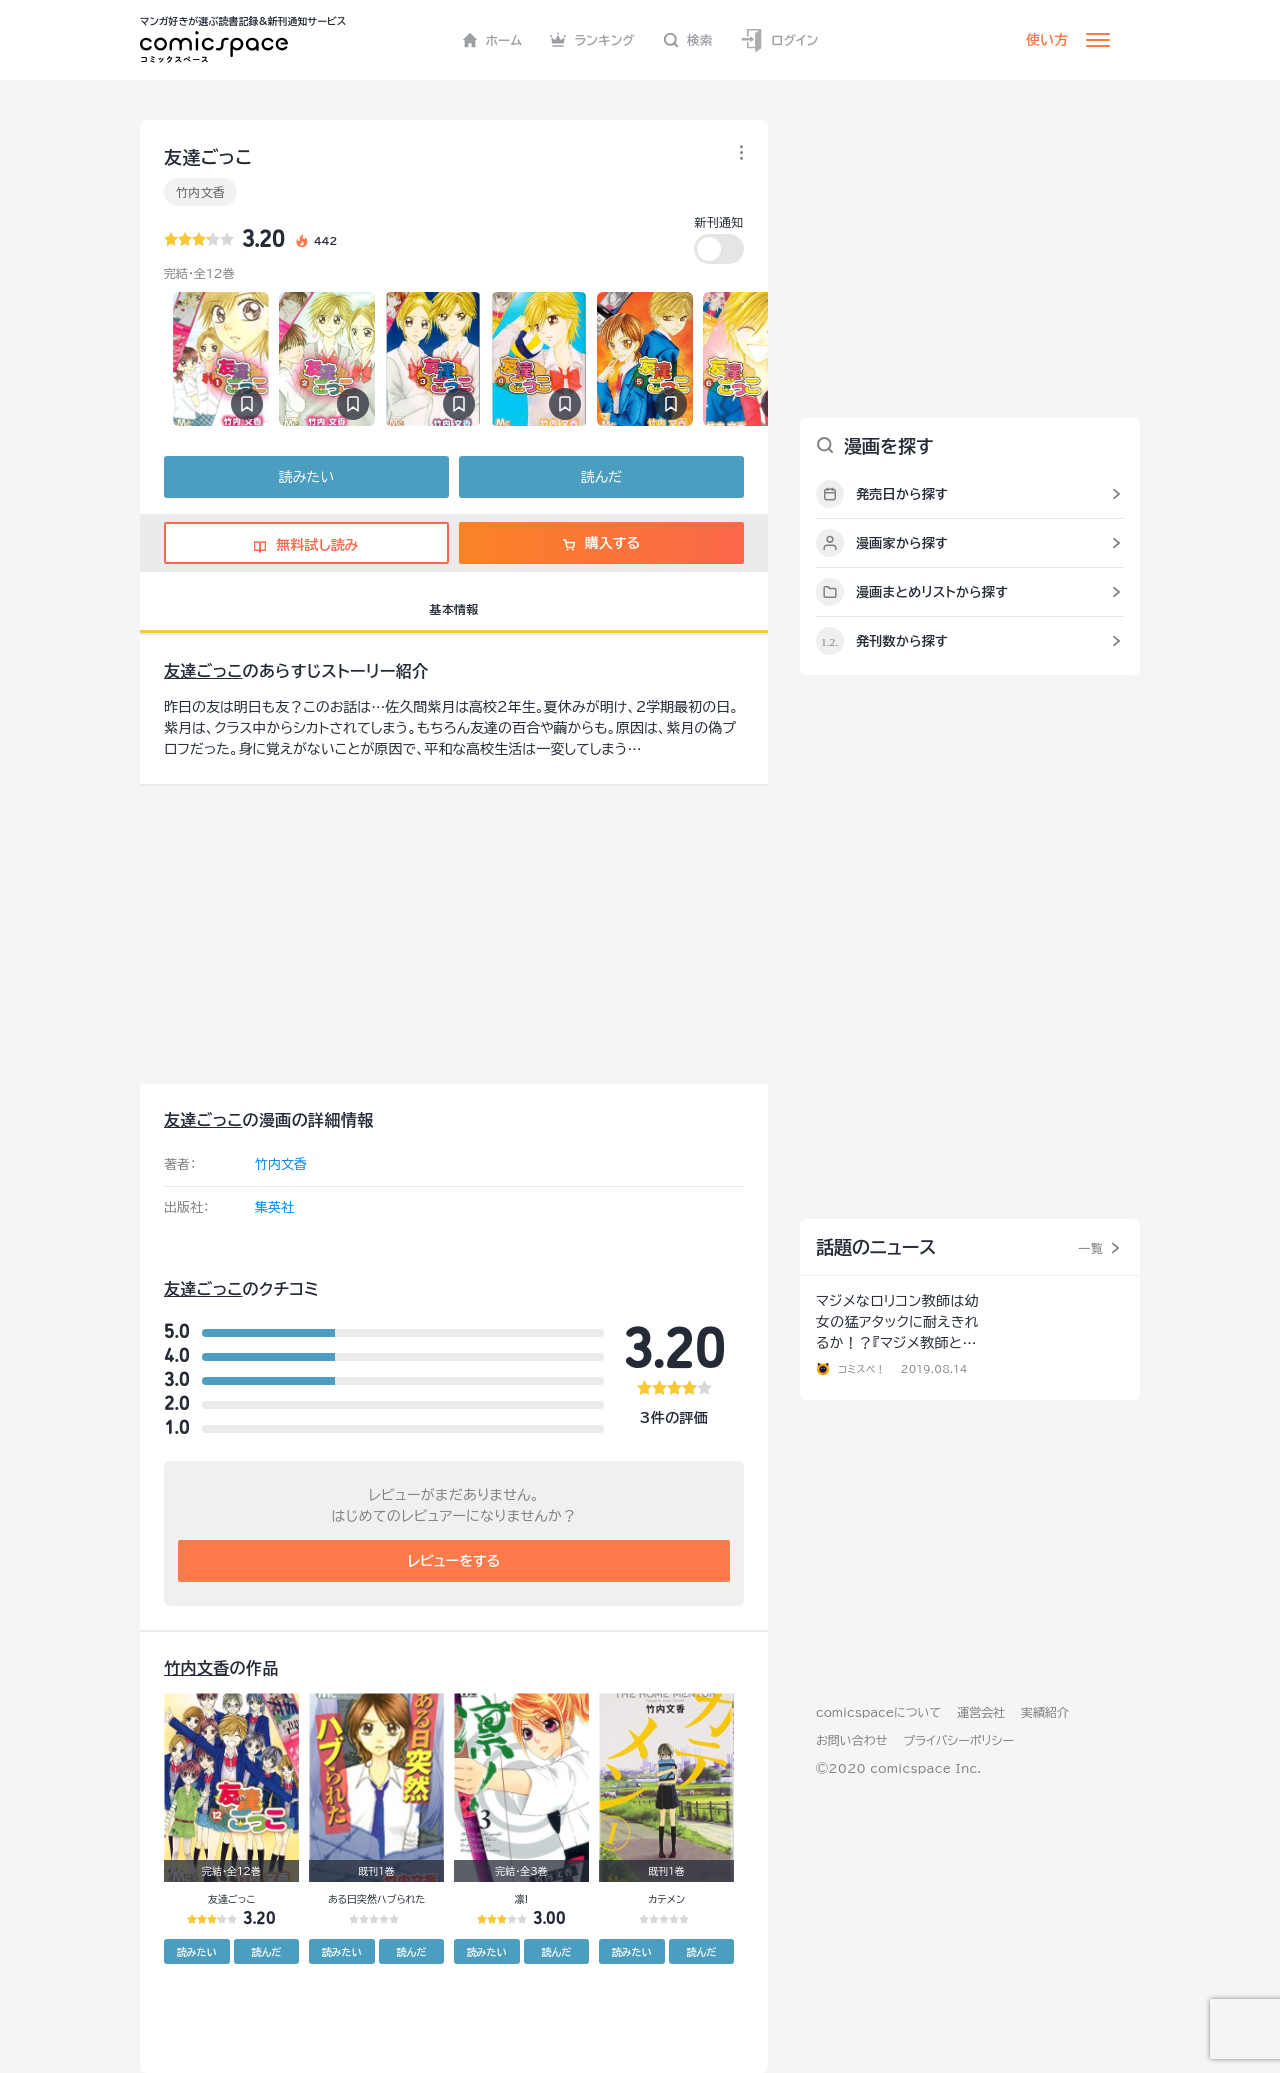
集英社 (274, 1207)
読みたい (306, 477)
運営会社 (981, 1712)
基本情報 (453, 609)
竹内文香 (200, 192)
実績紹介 (1045, 1712)
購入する (601, 543)
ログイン (779, 40)
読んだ (601, 477)
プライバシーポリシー (958, 1740)
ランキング (592, 40)
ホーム (492, 40)
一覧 (1090, 1248)
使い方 (1047, 40)
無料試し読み (306, 545)
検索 (688, 40)
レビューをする (454, 1561)
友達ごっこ (203, 671)
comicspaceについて (878, 1712)
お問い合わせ (851, 1740)
